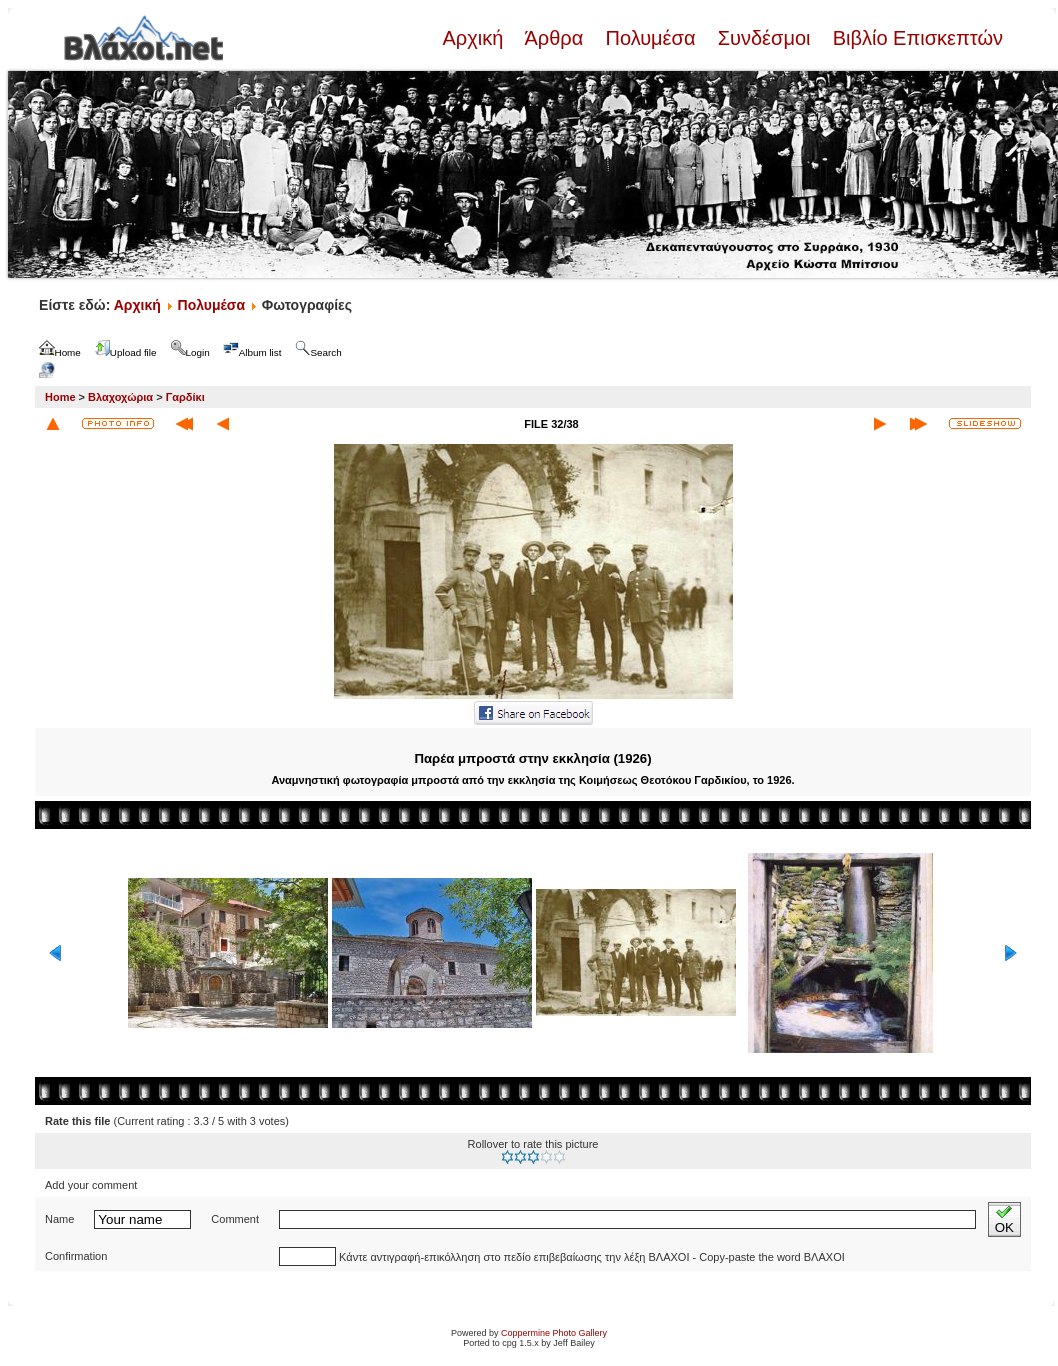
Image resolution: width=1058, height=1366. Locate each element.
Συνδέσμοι (764, 38)
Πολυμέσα (650, 38)
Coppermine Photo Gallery (554, 1333)
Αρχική (475, 38)
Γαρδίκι (185, 397)
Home (60, 397)
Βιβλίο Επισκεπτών (915, 38)
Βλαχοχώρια (120, 397)
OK (1004, 1219)
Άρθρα (554, 38)
